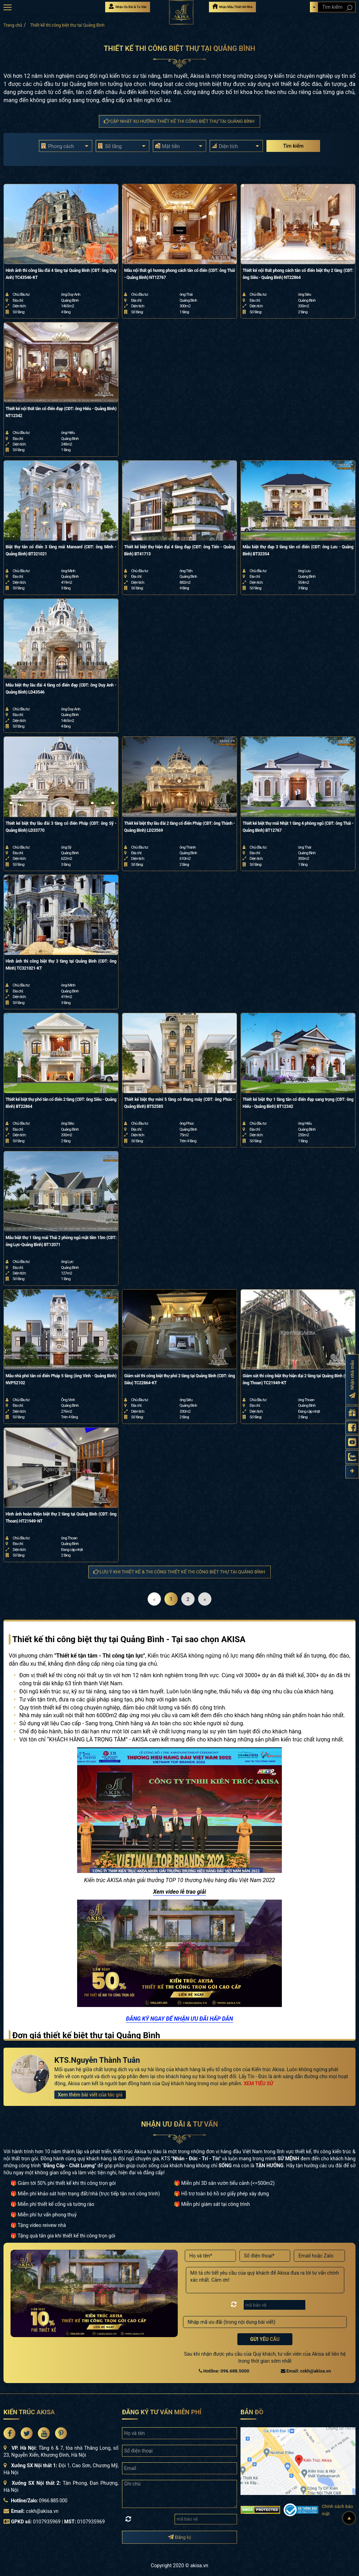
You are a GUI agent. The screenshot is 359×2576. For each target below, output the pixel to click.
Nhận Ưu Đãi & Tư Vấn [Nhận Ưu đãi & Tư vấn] (128, 6)
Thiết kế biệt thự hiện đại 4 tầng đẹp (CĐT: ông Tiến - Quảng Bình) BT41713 (179, 550)
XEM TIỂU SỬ (258, 2083)
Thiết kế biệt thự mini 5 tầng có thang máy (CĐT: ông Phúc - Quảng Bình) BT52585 (179, 1103)
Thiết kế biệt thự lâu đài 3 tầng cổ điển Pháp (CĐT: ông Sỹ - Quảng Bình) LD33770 (61, 827)
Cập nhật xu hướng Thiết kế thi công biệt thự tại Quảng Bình (179, 121)
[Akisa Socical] (9, 2433)
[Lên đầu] (349, 2518)
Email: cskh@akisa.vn (306, 2371)
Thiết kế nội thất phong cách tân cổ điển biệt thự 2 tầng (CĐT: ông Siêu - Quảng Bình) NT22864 (298, 274)
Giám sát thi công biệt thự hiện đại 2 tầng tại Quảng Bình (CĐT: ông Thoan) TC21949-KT (298, 1379)
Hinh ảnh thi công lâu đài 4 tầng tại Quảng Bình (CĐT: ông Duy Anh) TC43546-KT (61, 274)
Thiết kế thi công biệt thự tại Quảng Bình (67, 25)
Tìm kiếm (293, 146)
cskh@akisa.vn (42, 2511)
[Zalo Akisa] (352, 1456)
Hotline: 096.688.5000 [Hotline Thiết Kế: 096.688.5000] (224, 2371)
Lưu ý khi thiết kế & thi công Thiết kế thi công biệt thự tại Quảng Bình (179, 1572)
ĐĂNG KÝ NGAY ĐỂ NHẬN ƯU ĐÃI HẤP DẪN (179, 2018)
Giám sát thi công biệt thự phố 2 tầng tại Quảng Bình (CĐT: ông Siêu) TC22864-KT (179, 1379)
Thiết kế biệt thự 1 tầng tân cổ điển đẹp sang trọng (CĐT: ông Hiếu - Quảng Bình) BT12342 (298, 1103)
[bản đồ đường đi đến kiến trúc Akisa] (298, 2460)
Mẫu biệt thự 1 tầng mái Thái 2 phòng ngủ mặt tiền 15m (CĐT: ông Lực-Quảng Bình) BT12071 (61, 1241)
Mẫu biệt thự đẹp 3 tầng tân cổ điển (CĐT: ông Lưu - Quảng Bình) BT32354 (298, 550)
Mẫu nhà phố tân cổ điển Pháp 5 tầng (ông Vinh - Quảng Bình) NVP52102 (61, 1379)
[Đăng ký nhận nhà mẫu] (352, 1379)
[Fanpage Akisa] (352, 1427)
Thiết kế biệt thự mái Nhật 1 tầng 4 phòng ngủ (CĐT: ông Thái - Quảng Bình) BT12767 (298, 827)
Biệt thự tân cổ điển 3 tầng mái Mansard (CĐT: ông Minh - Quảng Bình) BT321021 (61, 550)
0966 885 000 (53, 2500)
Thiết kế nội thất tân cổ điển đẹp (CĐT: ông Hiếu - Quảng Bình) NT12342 (61, 412)
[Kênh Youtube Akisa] (352, 1442)
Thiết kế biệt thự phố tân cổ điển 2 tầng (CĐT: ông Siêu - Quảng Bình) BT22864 (61, 1103)
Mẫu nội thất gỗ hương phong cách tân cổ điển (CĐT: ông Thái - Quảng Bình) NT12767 (179, 274)
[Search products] (349, 8)
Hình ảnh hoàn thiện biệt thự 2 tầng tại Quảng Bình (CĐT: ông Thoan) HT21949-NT (61, 1518)
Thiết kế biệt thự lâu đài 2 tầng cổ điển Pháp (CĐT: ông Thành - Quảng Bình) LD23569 (179, 827)
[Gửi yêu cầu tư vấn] (352, 1412)
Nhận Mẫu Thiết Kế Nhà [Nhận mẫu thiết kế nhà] (232, 6)
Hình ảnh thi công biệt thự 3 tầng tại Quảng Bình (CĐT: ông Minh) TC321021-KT (61, 965)
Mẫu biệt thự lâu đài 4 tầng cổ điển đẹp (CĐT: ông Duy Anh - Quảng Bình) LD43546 (61, 689)
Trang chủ (13, 25)
